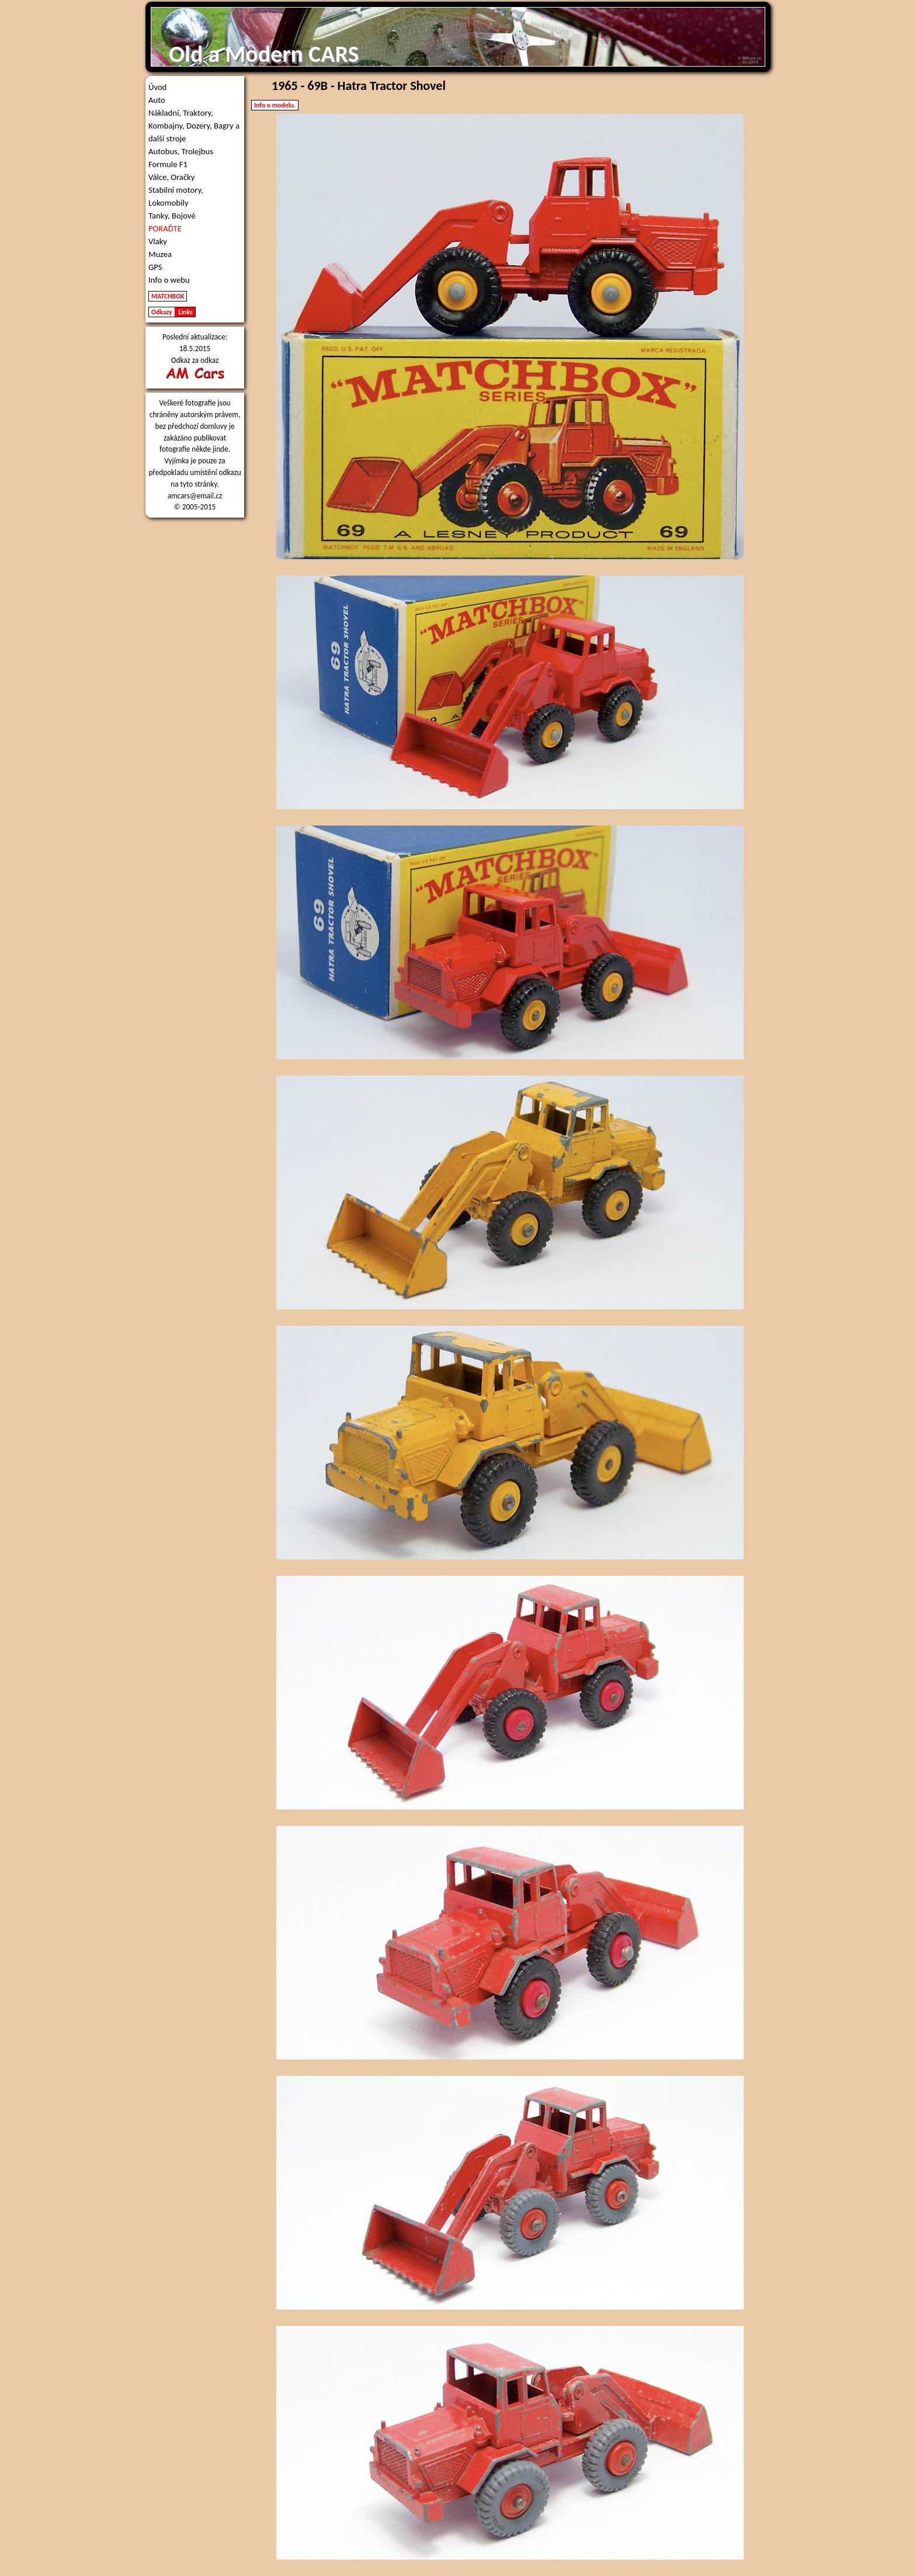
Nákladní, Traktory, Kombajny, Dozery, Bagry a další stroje (194, 126)
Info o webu (169, 280)
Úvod (157, 87)
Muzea (160, 254)
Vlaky (157, 241)
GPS (155, 267)
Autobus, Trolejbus (180, 151)
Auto (156, 100)
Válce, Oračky (171, 177)
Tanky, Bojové (172, 215)
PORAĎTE (165, 228)
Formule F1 (168, 164)
